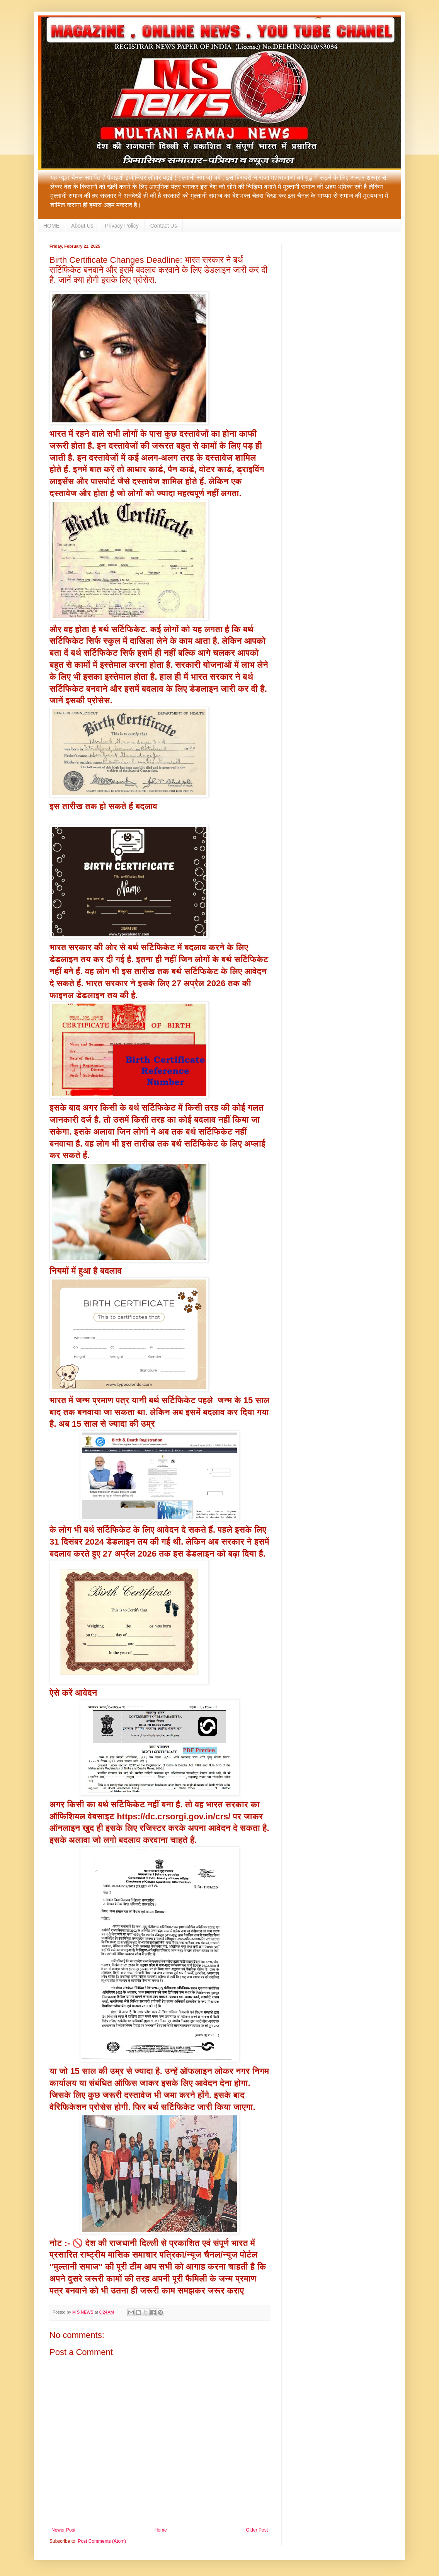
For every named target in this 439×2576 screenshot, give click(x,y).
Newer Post (63, 2530)
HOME (51, 226)
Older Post (257, 2530)
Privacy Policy (122, 226)
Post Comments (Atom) (102, 2541)
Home (161, 2530)
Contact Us (163, 226)
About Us (82, 226)
